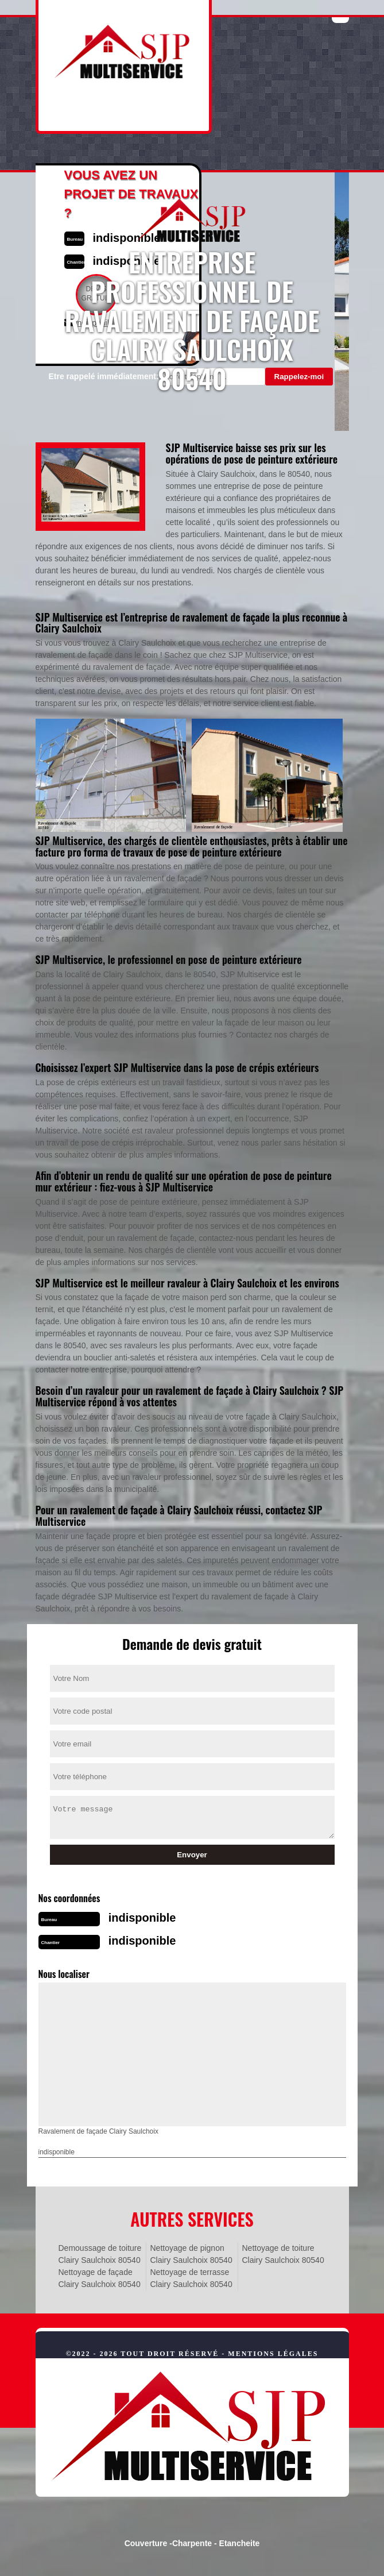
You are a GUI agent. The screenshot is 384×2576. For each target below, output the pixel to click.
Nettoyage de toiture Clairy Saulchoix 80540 (283, 2254)
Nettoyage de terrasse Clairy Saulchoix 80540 (191, 2278)
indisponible (142, 1917)
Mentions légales (273, 2354)
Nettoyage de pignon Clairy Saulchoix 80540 (191, 2254)
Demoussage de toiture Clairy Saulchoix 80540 (100, 2254)
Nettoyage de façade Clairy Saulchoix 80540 (100, 2278)
